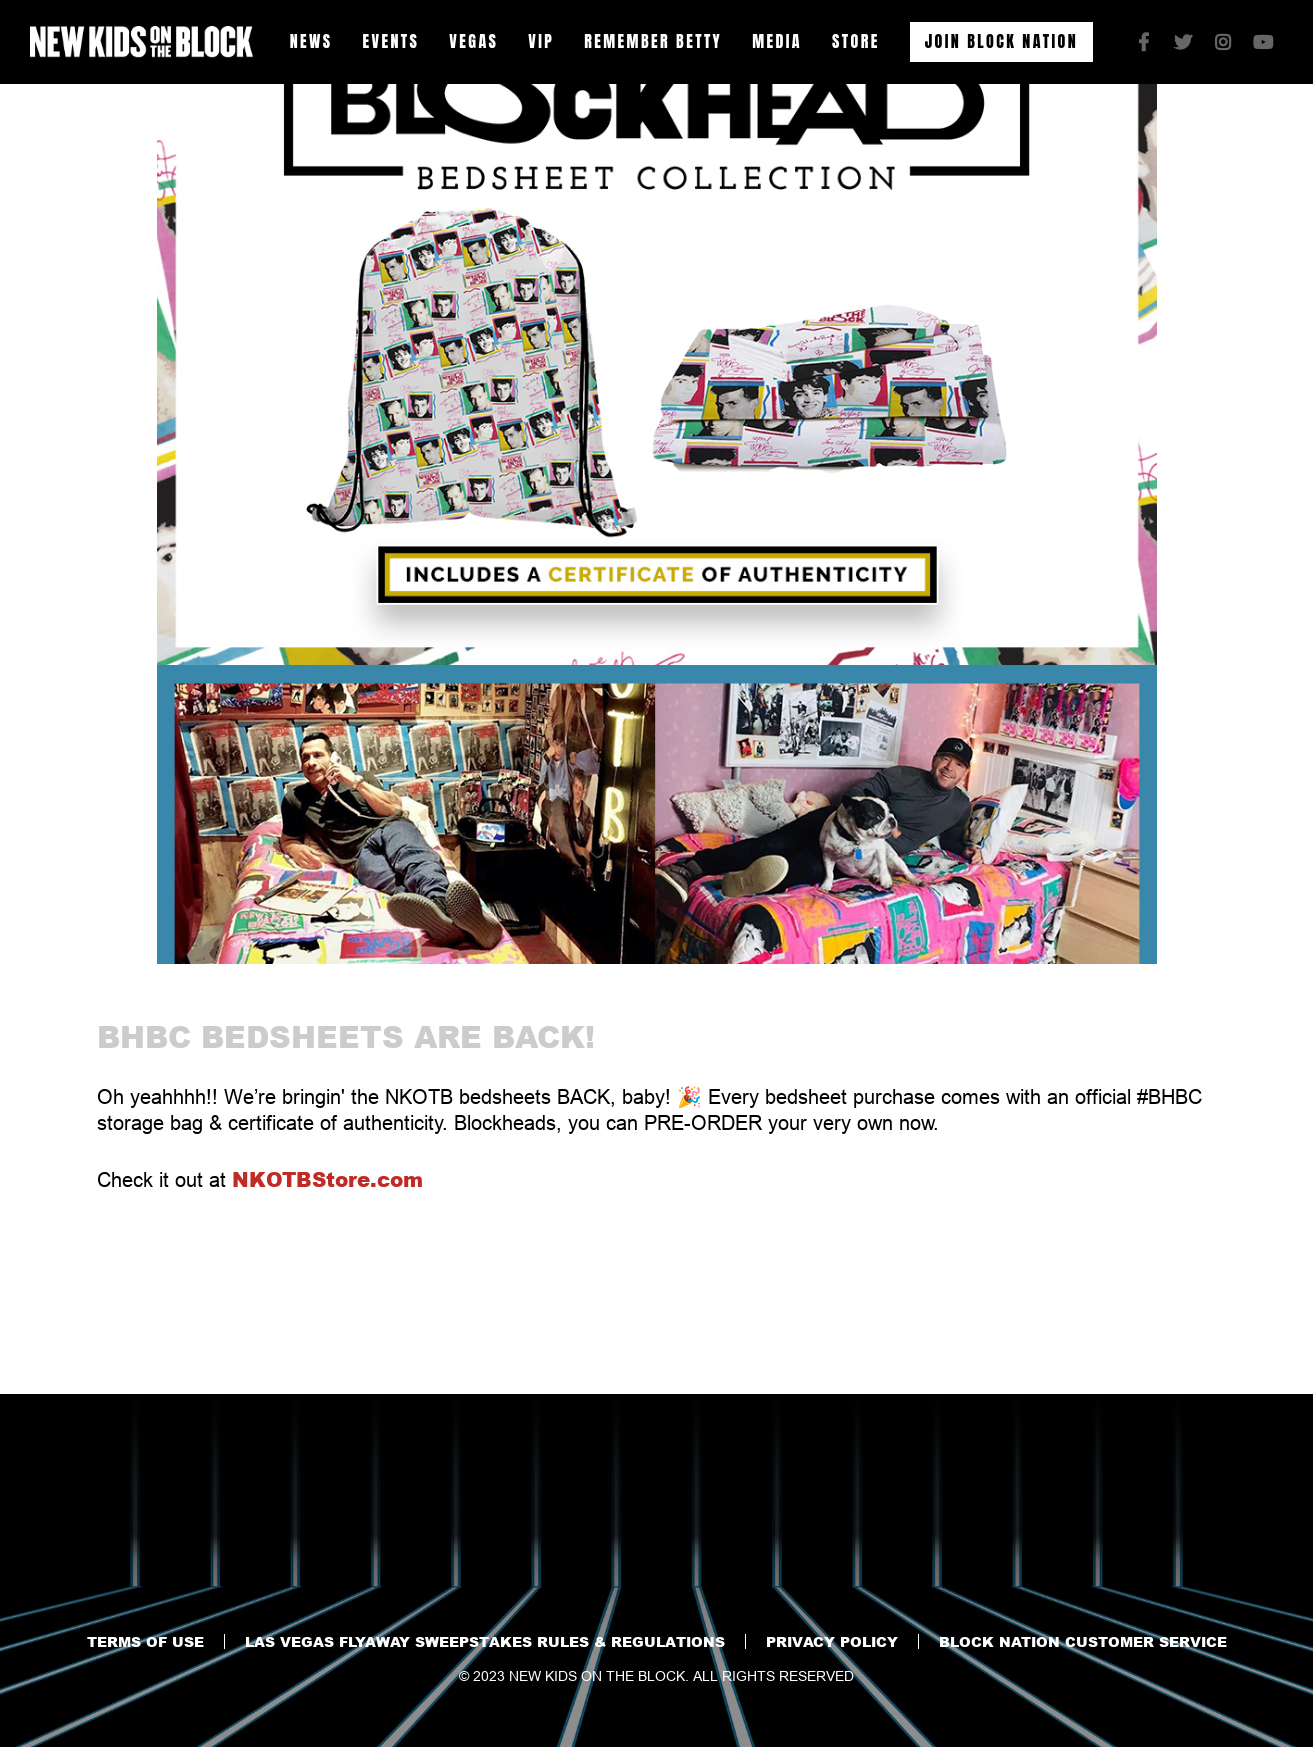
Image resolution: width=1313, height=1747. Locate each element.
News (311, 41)
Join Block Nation (1001, 41)
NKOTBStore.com (327, 1179)
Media (777, 41)
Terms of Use (145, 1641)
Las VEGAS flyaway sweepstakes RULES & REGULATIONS (485, 1641)
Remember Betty (653, 41)
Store (856, 41)
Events (391, 41)
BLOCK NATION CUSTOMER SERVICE (1083, 1641)
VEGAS (473, 41)
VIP (541, 41)
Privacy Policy (832, 1641)
